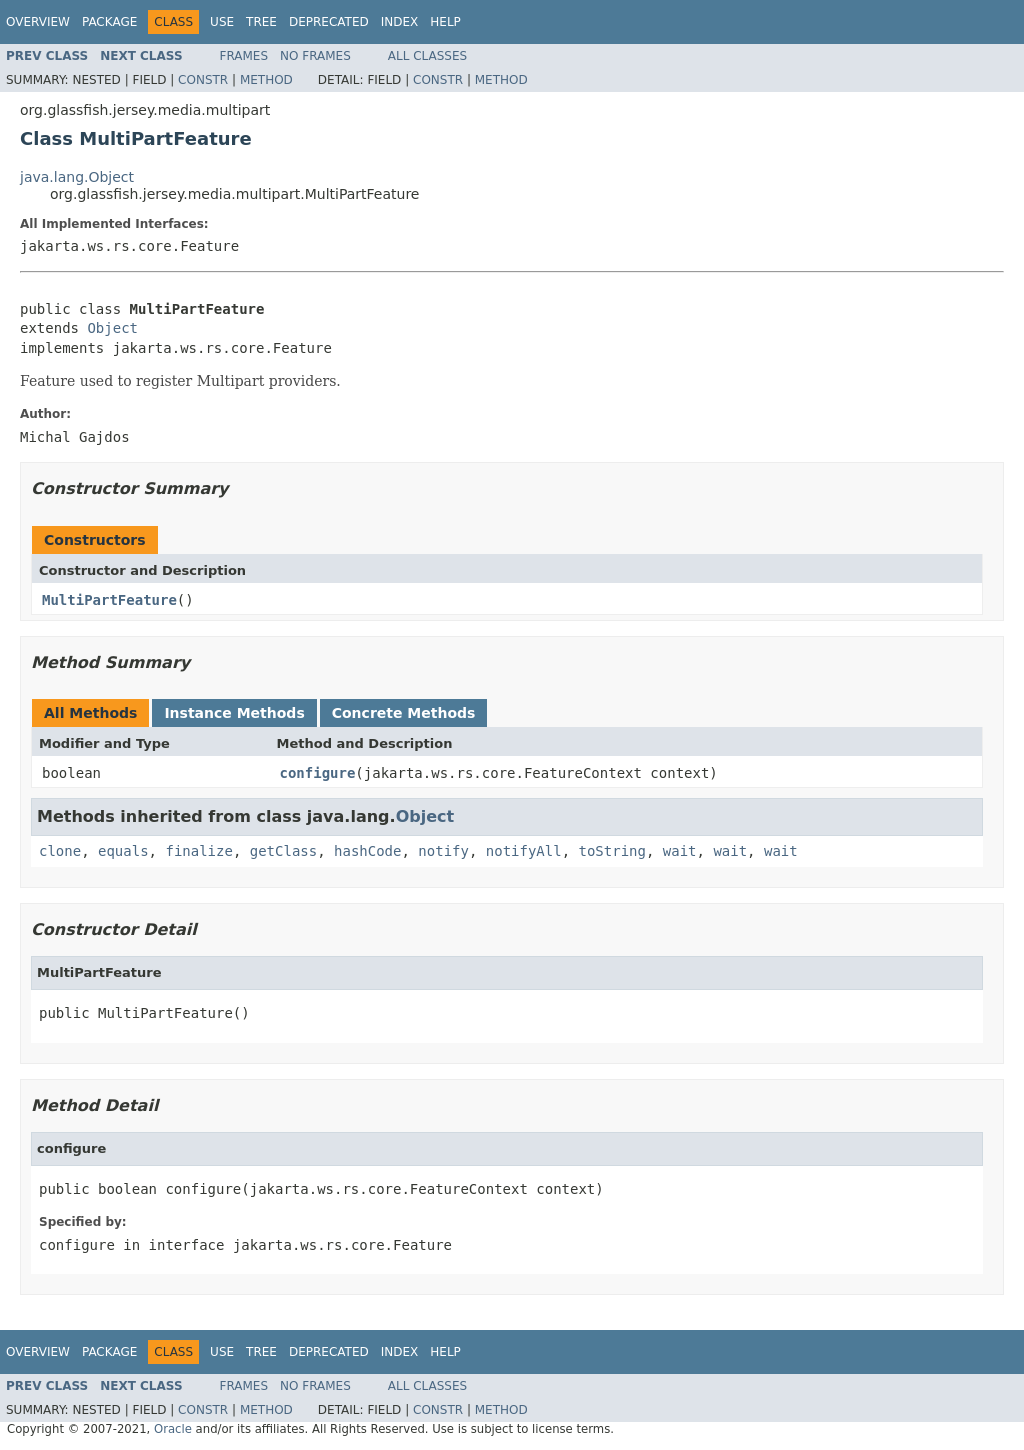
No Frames (315, 56)
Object (112, 328)
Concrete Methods (404, 713)
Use (222, 22)
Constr (203, 80)
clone (60, 851)
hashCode (367, 851)
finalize (198, 851)
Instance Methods (234, 713)
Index (400, 22)
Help (445, 22)
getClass (283, 851)
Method (266, 80)
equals (123, 851)
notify (443, 851)
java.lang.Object (77, 177)
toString (612, 851)
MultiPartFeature (109, 600)
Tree (261, 22)
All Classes (427, 56)
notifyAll (524, 851)
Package (109, 22)
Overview (38, 22)
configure (318, 773)
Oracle (173, 1429)
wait (680, 851)
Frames (244, 56)
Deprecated (329, 22)
